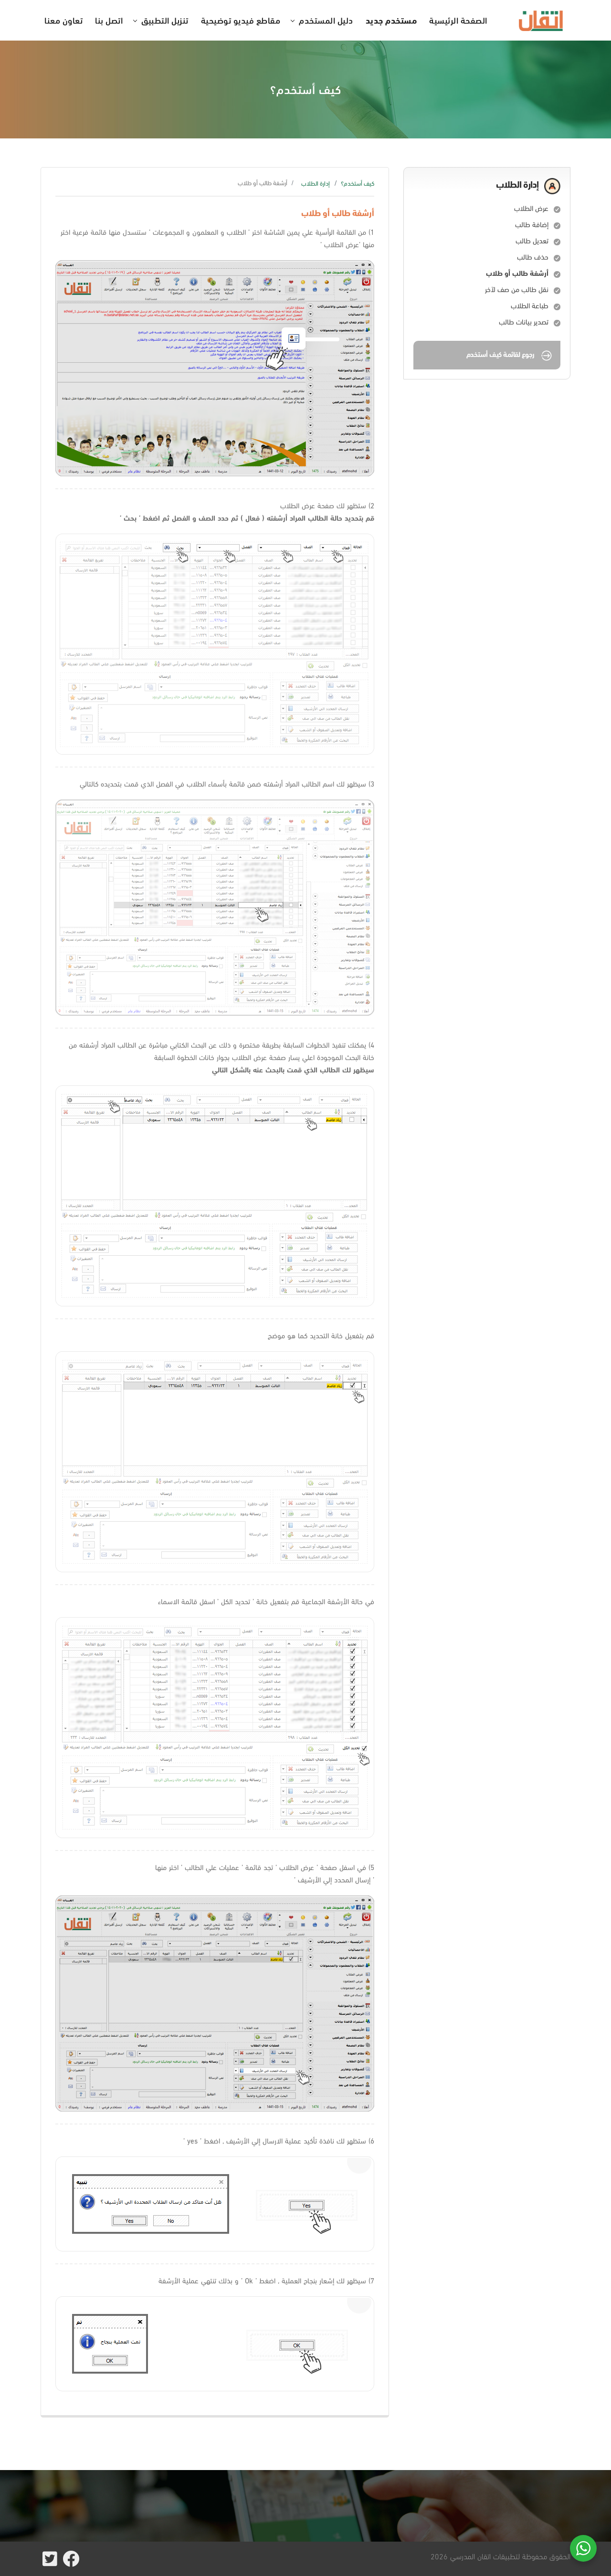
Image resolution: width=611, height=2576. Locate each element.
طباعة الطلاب (529, 305)
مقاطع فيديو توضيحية (241, 19)
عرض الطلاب (531, 208)
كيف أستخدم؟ (357, 183)
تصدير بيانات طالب (523, 321)
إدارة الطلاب (315, 183)
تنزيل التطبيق (165, 19)
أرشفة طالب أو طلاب (517, 273)
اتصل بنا (109, 19)
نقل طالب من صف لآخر (516, 289)
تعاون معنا (63, 19)
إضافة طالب (531, 224)
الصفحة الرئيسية (458, 19)
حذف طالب (532, 257)
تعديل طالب (532, 240)
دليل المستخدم (326, 19)
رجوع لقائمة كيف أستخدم (510, 355)
